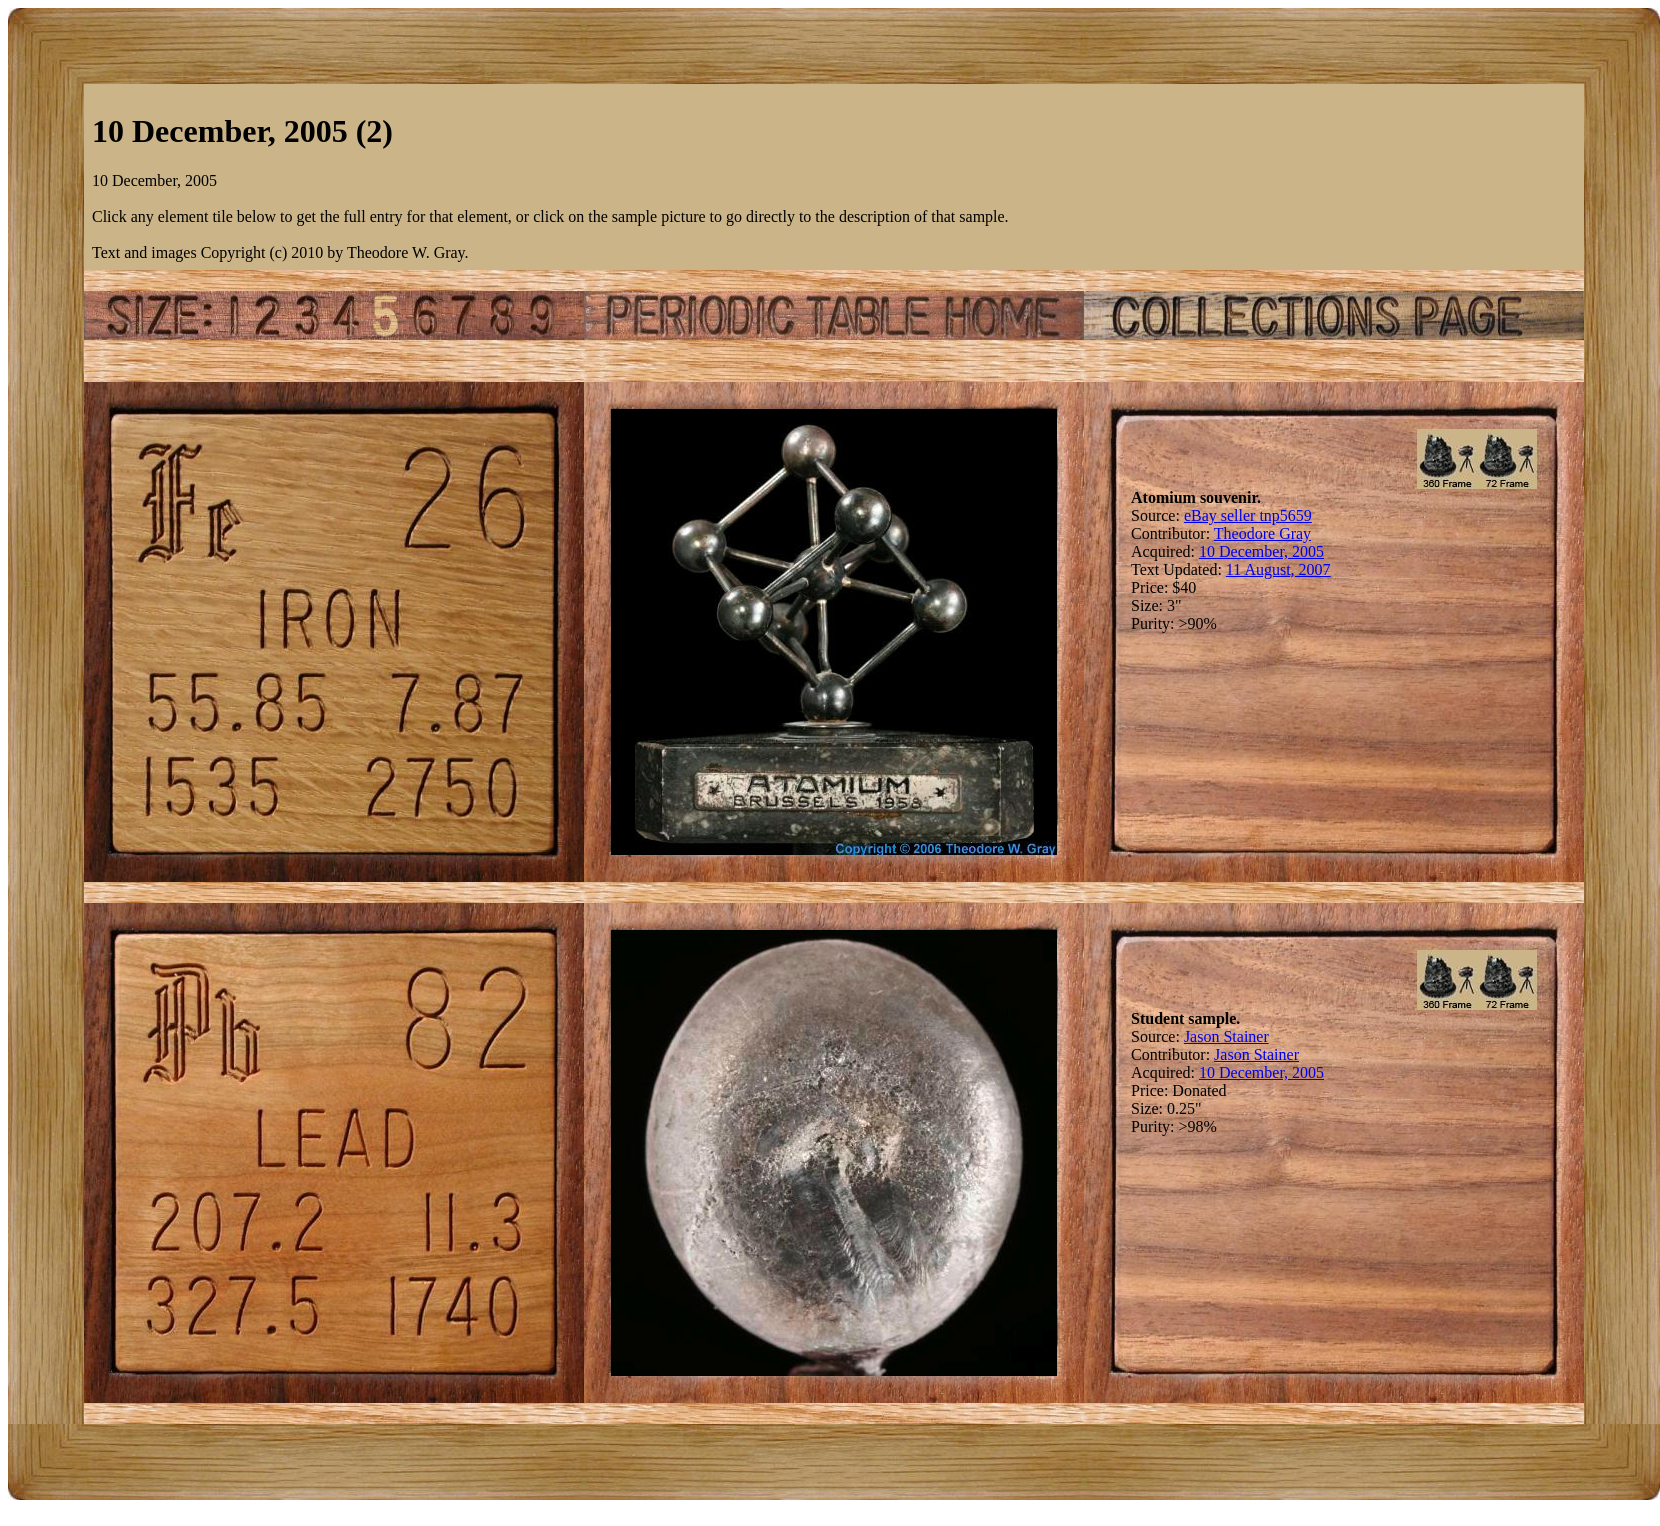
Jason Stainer (1226, 1036)
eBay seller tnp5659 (1248, 515)
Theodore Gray (1262, 533)
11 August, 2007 (1278, 569)
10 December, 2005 (1261, 551)
